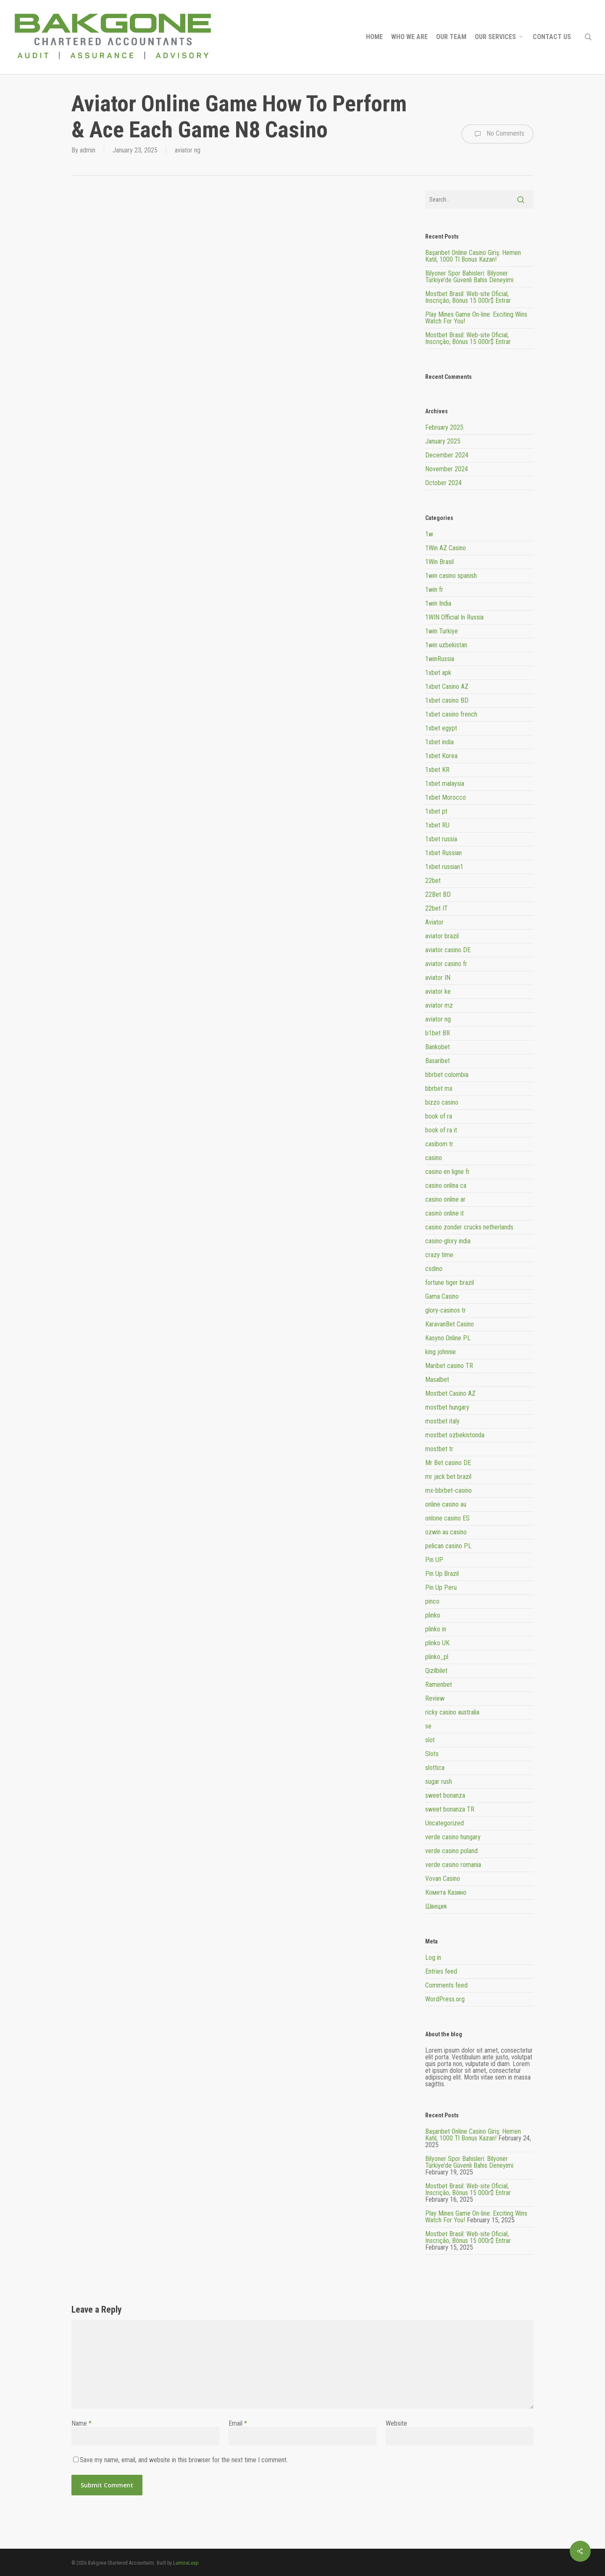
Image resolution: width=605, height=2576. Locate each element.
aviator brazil (442, 936)
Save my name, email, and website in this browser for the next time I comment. (184, 2460)
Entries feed (441, 1971)
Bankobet (437, 1047)
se (428, 1726)
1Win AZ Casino (445, 548)
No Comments (497, 134)
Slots (432, 1754)
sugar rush (438, 1782)
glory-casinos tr (445, 1310)
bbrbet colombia (446, 1075)
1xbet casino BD (446, 700)
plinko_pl (436, 1657)
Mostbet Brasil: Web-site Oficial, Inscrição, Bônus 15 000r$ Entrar (468, 297)
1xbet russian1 (444, 867)
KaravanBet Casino (449, 1324)
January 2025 (442, 441)
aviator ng (187, 150)
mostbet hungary (447, 1407)
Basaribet (437, 1061)
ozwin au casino (446, 1532)
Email (238, 2423)
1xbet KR (437, 770)
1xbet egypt (441, 728)
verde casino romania (453, 1865)
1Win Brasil (439, 562)
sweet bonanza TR (449, 1809)
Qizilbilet (436, 1671)
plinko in (435, 1629)
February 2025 (444, 427)
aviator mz (439, 1005)
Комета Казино (445, 1892)
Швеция (436, 1906)
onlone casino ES (447, 1518)
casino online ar (445, 1199)
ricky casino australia (452, 1712)
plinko (432, 1615)
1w (429, 534)
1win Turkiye (441, 631)
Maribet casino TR (449, 1366)
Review (435, 1698)
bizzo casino (441, 1102)
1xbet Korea (441, 756)
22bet (433, 881)
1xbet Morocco (445, 797)
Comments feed (446, 1985)
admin (87, 150)
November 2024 (446, 469)
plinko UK (437, 1643)
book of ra (438, 1116)
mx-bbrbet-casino (448, 1490)
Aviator (434, 922)
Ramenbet (438, 1684)
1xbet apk (438, 673)
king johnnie (440, 1352)
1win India (438, 603)
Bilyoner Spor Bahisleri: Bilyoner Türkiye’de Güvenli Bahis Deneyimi (469, 276)
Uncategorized (444, 1823)
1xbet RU (437, 825)
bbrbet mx (438, 1088)
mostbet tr (439, 1449)
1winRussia (439, 659)
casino (433, 1158)
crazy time (439, 1255)
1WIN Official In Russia (454, 617)
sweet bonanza (445, 1795)
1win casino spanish (451, 576)
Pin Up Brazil (442, 1574)
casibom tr (439, 1144)
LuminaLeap (185, 2563)
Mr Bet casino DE (448, 1463)
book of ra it (441, 1130)
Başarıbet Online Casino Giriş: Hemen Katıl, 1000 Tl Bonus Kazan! (473, 256)
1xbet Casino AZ (446, 687)
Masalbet (437, 1380)
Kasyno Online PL (448, 1338)
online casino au (445, 1504)
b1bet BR (437, 1033)
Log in (433, 1958)
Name (81, 2423)
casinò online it (444, 1213)
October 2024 (443, 483)
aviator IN (437, 978)
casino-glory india (448, 1241)
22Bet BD (438, 894)
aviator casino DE (448, 950)
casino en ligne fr (447, 1172)
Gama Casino (442, 1296)
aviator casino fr (446, 964)
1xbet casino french (451, 714)
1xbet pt (436, 811)
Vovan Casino (442, 1879)
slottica (435, 1768)
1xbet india (439, 742)
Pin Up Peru (441, 1587)
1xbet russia (441, 839)
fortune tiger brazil (449, 1283)
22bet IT (436, 908)
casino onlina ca (445, 1186)
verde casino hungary (453, 1837)
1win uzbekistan (446, 645)
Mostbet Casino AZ (450, 1393)
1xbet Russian (443, 853)
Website (396, 2423)
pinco (432, 1601)
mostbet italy (442, 1421)
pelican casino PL (448, 1546)
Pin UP (434, 1560)
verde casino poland (451, 1851)
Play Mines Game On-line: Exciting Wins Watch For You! (476, 317)
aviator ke (438, 991)
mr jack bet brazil (448, 1477)
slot (430, 1740)
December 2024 (446, 455)
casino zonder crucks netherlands (469, 1227)
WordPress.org (445, 1999)
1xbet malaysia (444, 784)
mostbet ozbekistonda (454, 1435)
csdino (433, 1269)
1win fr (434, 589)
